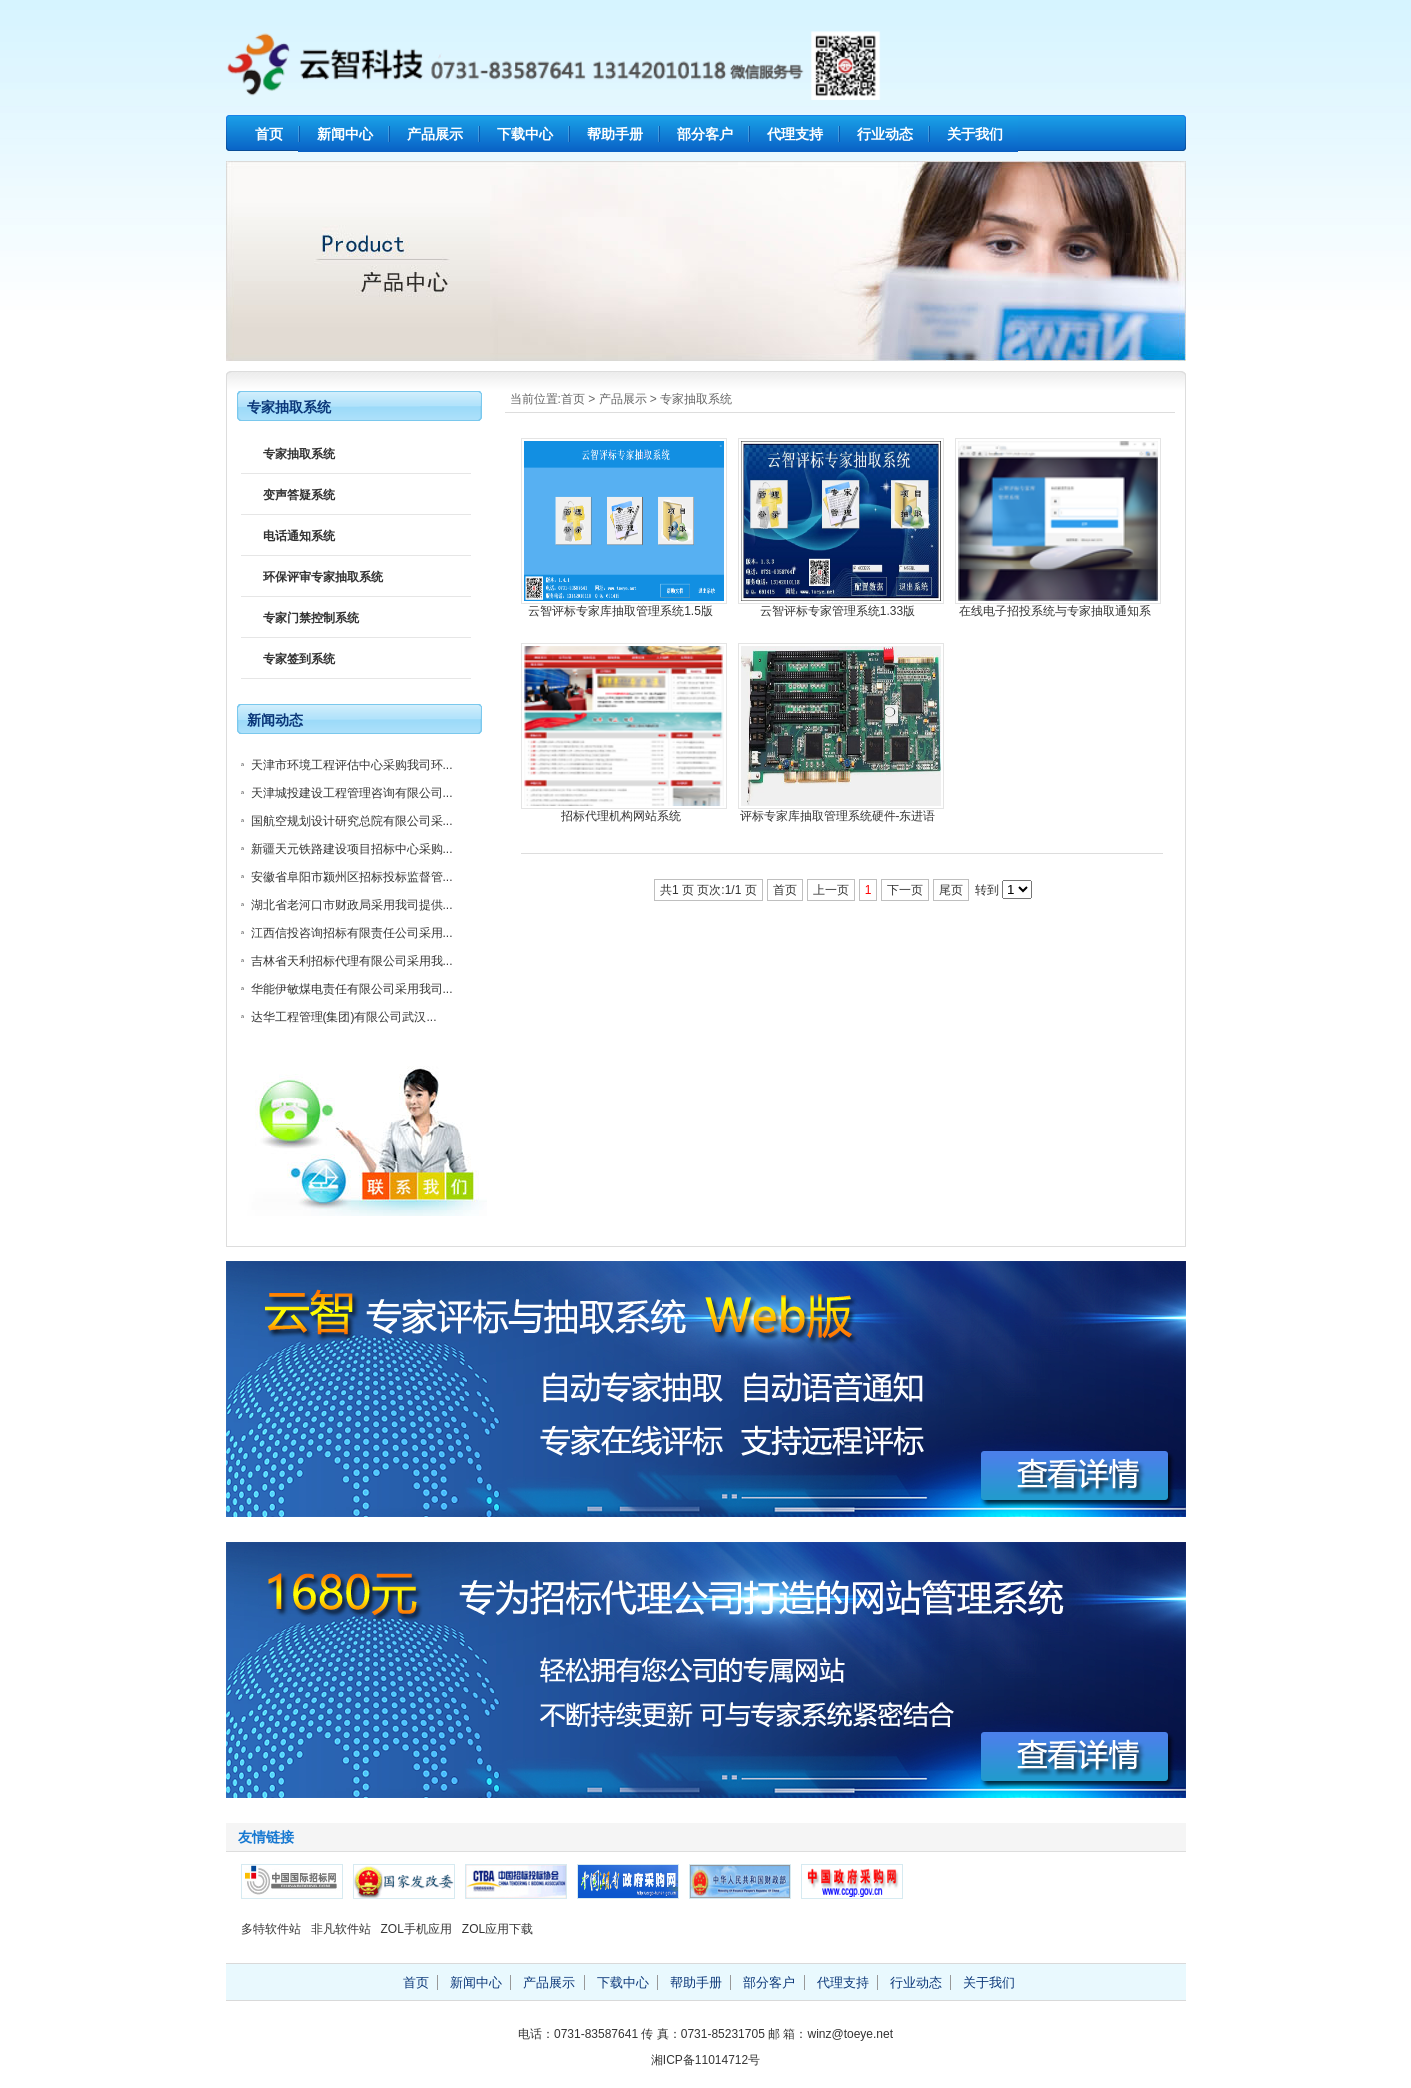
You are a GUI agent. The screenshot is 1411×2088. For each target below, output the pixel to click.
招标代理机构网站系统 (621, 816)
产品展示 (435, 134)
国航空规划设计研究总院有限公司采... (352, 821)
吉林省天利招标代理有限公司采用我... (352, 961)
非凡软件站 (341, 1929)
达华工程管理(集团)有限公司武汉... (344, 1017)
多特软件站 (271, 1929)
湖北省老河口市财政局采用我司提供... (352, 905)
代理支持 (795, 134)
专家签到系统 (299, 659)
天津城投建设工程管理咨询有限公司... (352, 793)
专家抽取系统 (696, 399)
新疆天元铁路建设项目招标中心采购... (352, 849)
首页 (269, 134)
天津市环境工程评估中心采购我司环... (352, 765)
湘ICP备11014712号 (705, 2060)
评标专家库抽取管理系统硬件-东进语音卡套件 (838, 816)
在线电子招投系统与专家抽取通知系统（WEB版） (1055, 611)
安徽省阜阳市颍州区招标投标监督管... (352, 877)
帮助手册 (615, 134)
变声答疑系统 (299, 495)
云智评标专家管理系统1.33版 (837, 611)
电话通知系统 (299, 536)
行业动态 (885, 134)
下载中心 (525, 134)
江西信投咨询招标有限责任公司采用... (352, 933)
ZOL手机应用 (416, 1929)
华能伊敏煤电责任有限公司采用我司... (352, 989)
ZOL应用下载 (497, 1929)
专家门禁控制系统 (311, 618)
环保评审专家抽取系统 (323, 577)
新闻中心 (345, 134)
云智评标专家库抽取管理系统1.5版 (620, 611)
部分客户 (705, 134)
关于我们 (975, 134)
